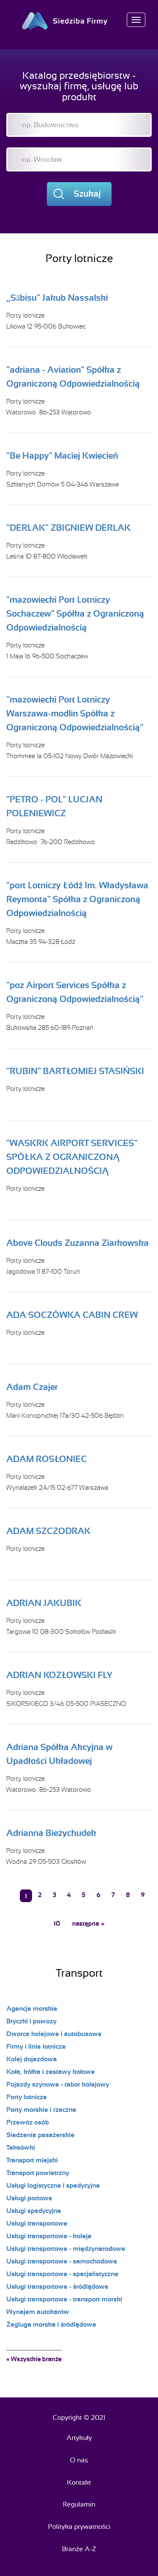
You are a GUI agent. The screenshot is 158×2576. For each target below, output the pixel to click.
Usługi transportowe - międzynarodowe (65, 2249)
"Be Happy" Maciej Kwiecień (62, 456)
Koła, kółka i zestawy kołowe (50, 2072)
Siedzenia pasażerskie (40, 2135)
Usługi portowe (29, 2198)
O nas (79, 2460)
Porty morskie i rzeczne (41, 2110)
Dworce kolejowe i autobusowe (54, 2034)
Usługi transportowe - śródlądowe (57, 2286)
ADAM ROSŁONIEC (46, 1459)
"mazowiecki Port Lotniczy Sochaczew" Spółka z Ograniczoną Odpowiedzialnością (75, 614)
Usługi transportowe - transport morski (64, 2299)
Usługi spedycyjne (33, 2211)
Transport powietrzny (37, 2173)
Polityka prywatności (79, 2527)
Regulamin (79, 2504)
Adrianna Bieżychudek (51, 1833)
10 (57, 1923)
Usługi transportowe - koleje (48, 2236)
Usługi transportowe (36, 2223)
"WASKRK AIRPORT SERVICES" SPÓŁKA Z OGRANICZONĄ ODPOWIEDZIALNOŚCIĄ (71, 1157)
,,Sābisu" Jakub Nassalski (57, 298)
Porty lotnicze (25, 315)
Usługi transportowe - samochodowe (61, 2261)
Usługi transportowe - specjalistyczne (62, 2274)
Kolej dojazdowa (31, 2059)
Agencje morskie (31, 2008)
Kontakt (79, 2482)
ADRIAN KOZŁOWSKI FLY (59, 1675)
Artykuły (79, 2438)
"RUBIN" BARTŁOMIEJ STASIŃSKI (75, 1071)
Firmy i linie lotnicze (36, 2046)
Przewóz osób (27, 2122)
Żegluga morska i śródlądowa (51, 2324)
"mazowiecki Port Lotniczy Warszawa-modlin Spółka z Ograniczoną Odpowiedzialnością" (74, 713)
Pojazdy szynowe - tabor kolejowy (57, 2084)
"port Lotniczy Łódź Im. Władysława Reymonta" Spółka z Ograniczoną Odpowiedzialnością (77, 899)
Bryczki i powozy (31, 2021)
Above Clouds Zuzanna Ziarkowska (77, 1243)
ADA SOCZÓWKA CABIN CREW (72, 1315)
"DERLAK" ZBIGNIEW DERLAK (68, 528)
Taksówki (20, 2147)
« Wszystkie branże (34, 2359)
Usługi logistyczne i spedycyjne (53, 2185)
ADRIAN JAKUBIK (43, 1603)
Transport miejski (32, 2160)
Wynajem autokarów (37, 2312)
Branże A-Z (79, 2549)
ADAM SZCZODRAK (48, 1531)
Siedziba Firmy (79, 20)
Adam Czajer (32, 1387)
